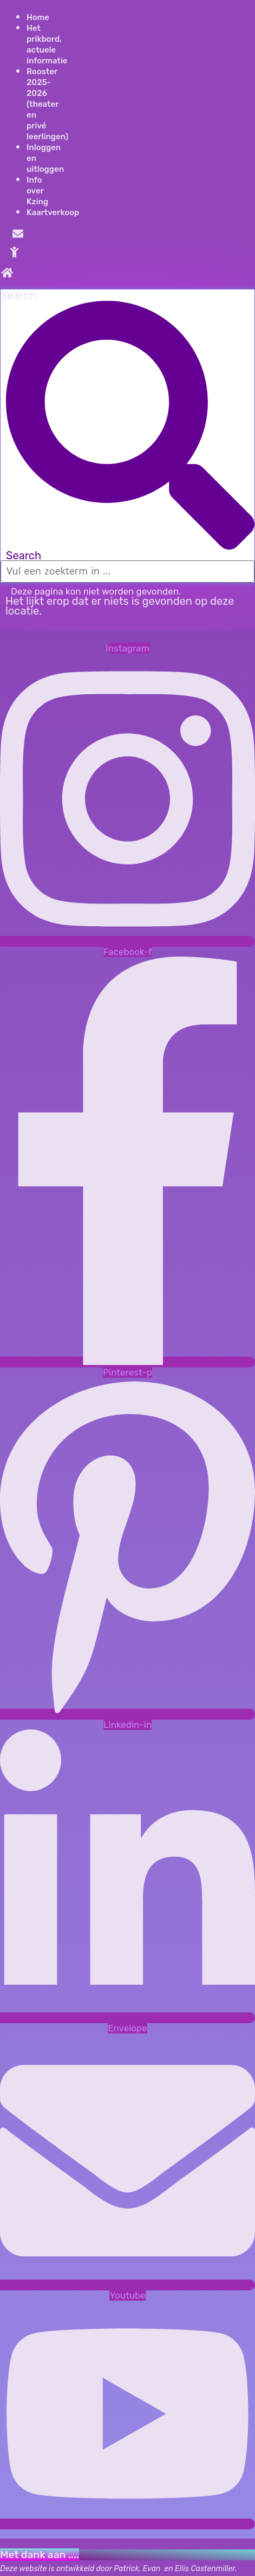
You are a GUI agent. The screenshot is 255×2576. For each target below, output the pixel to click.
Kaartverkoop (53, 212)
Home (38, 17)
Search (18, 295)
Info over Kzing (37, 190)
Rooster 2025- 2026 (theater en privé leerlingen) (47, 104)
